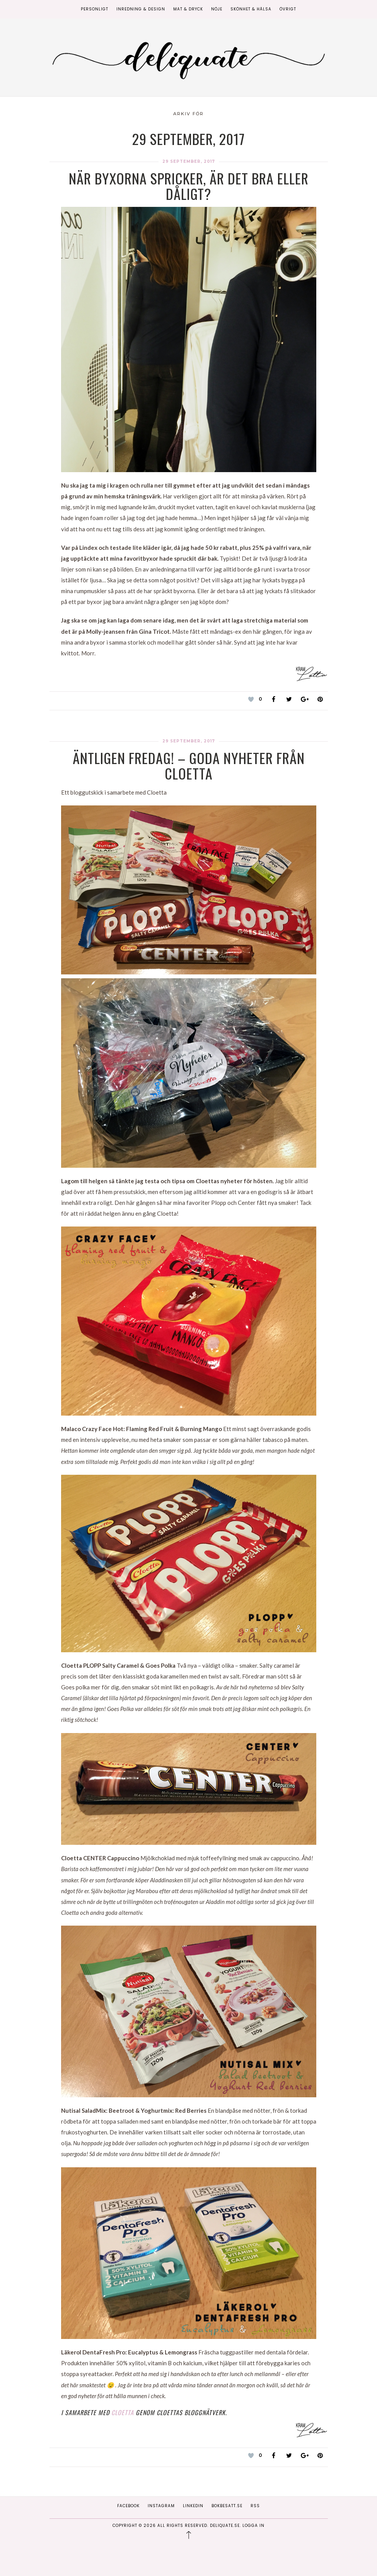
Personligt (94, 9)
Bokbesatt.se (227, 2506)
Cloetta (122, 2412)
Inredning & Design (140, 9)
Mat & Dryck (188, 9)
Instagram (161, 2506)
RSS (255, 2506)
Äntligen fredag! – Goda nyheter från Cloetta (189, 765)
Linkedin (193, 2506)
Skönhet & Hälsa (250, 9)
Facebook (128, 2506)
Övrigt (288, 9)
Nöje (216, 9)
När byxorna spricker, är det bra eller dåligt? (189, 186)
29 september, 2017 (188, 161)
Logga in (253, 2525)
